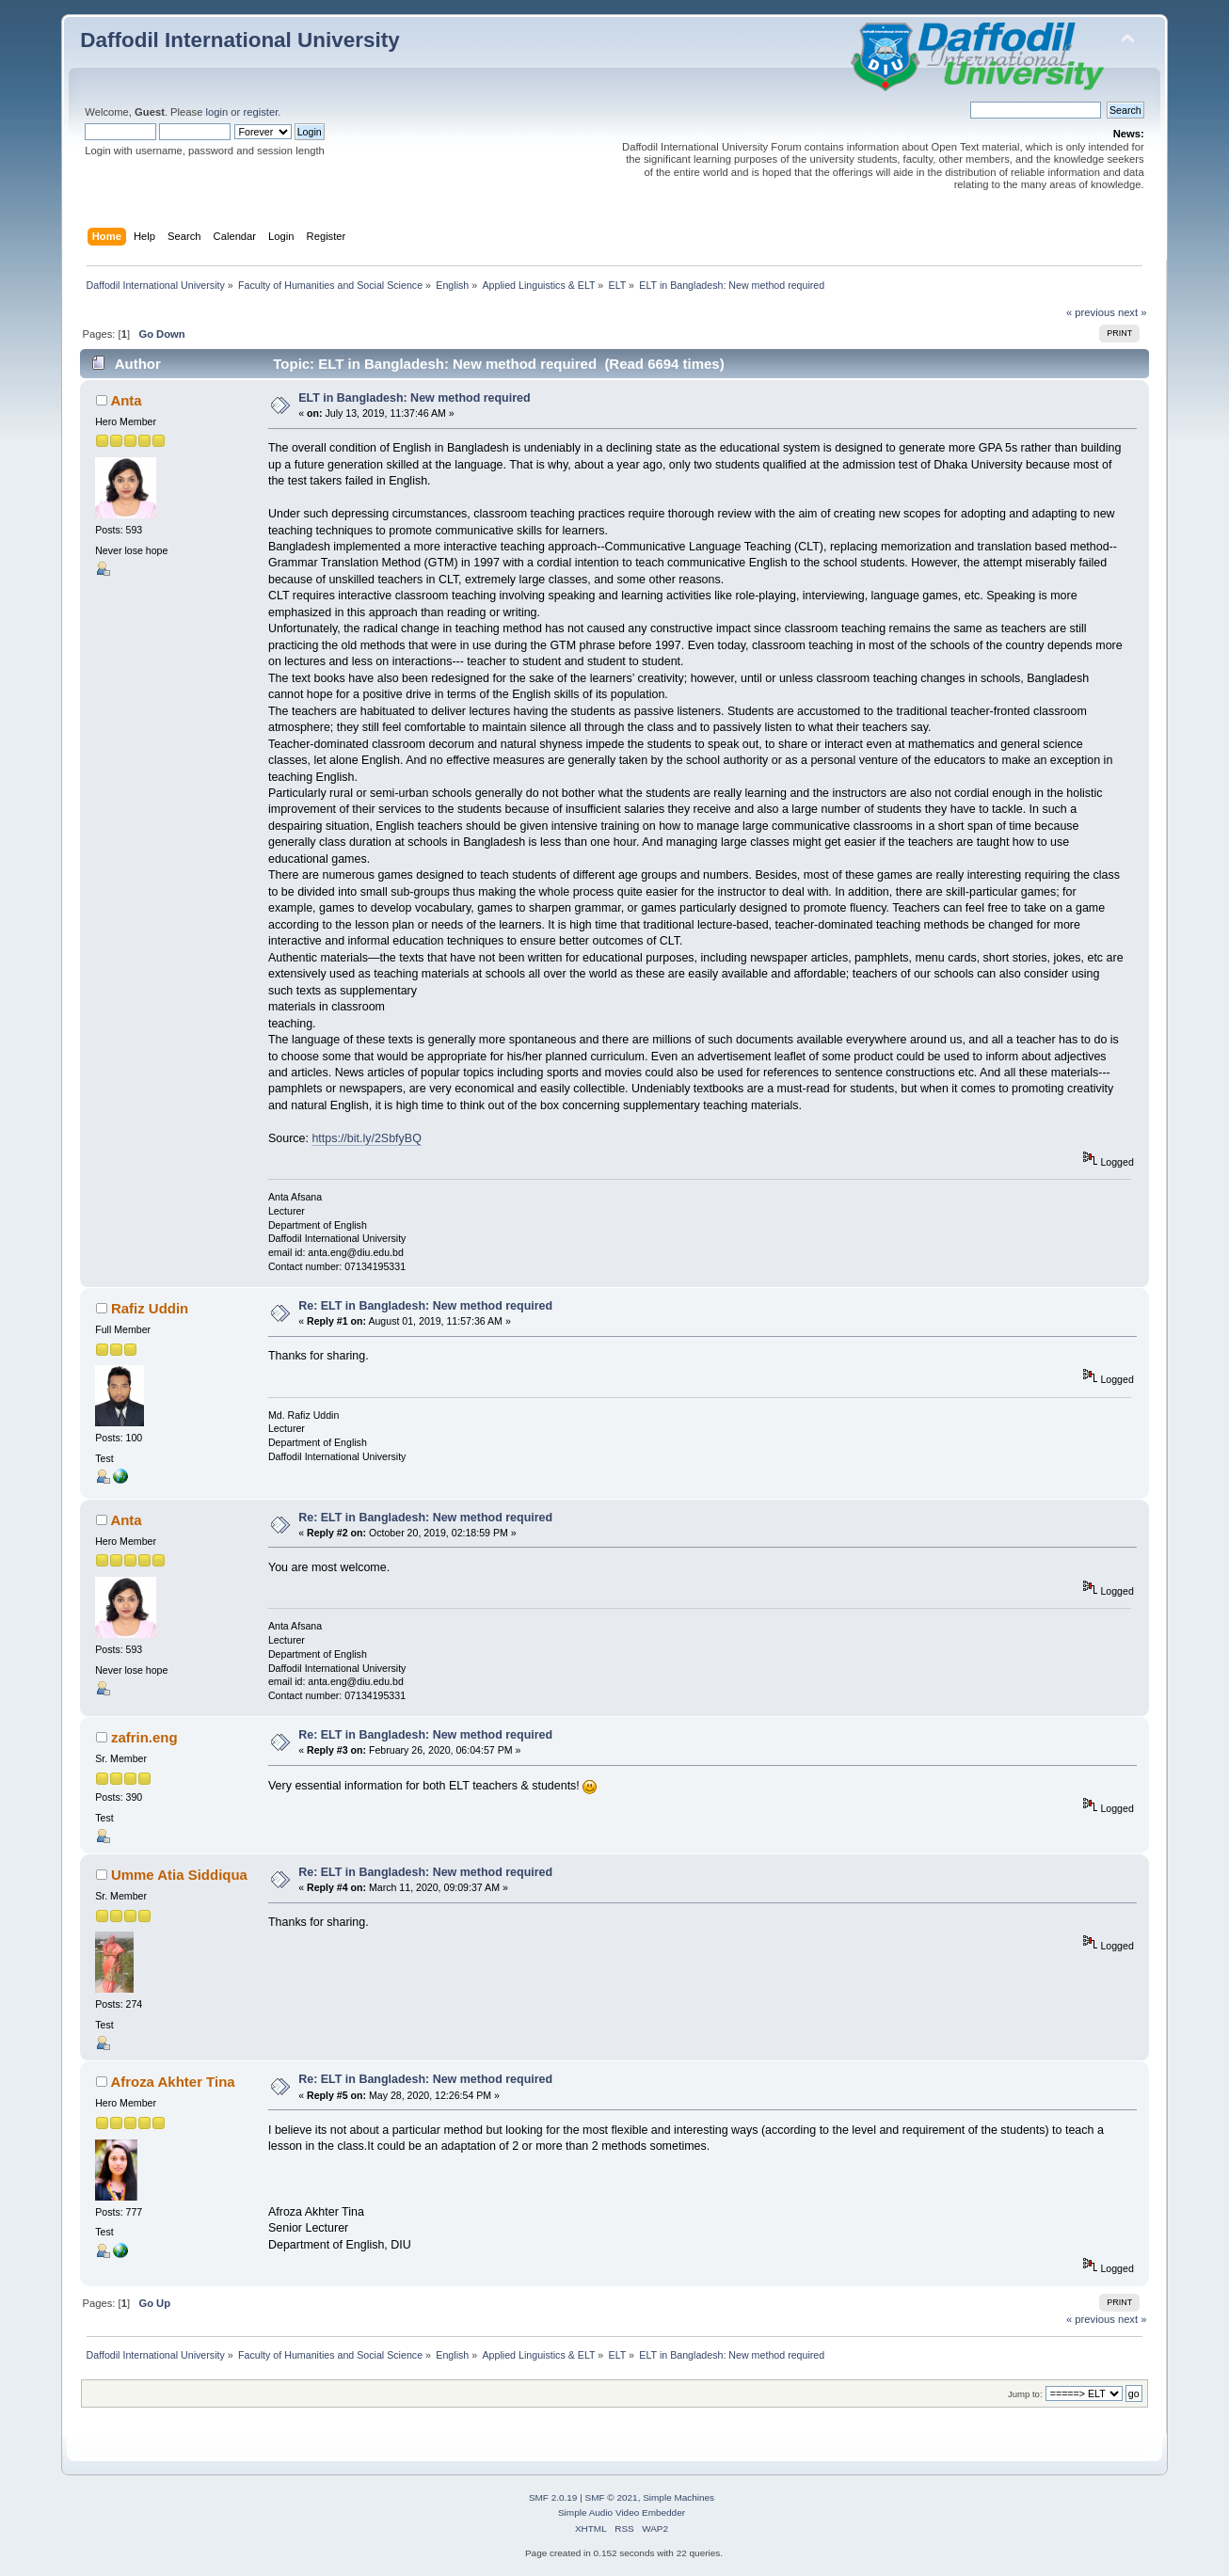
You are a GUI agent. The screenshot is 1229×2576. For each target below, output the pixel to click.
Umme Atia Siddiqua (179, 1875)
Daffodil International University (239, 40)
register (260, 112)
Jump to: (1025, 2394)
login (217, 112)
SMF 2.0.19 (553, 2497)
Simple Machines (678, 2497)
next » (1132, 312)
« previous (1090, 312)
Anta (125, 400)
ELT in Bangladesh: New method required (414, 398)
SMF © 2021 (611, 2497)
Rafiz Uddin (149, 1308)
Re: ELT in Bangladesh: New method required (425, 1305)
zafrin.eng (144, 1737)
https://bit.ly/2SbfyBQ (366, 1138)
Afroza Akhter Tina (172, 2082)
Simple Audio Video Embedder (621, 2512)
